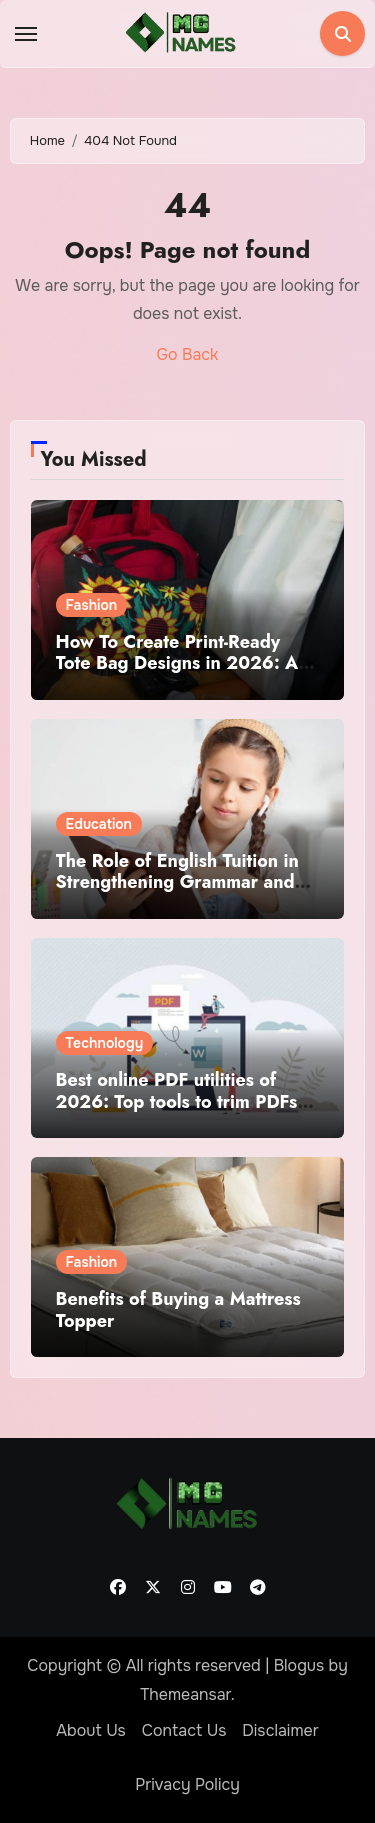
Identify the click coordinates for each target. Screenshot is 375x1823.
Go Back (188, 354)
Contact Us (184, 1730)
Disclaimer (280, 1730)
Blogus (299, 1665)
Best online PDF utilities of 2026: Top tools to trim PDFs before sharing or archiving (177, 1101)
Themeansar (185, 1694)
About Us (90, 1730)
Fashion (92, 605)
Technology (105, 1043)
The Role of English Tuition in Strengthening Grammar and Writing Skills (177, 882)
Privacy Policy (187, 1784)
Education (99, 824)
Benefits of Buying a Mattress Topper (178, 1310)
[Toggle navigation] (26, 34)
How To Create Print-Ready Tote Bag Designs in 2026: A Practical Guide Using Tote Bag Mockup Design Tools (185, 674)
